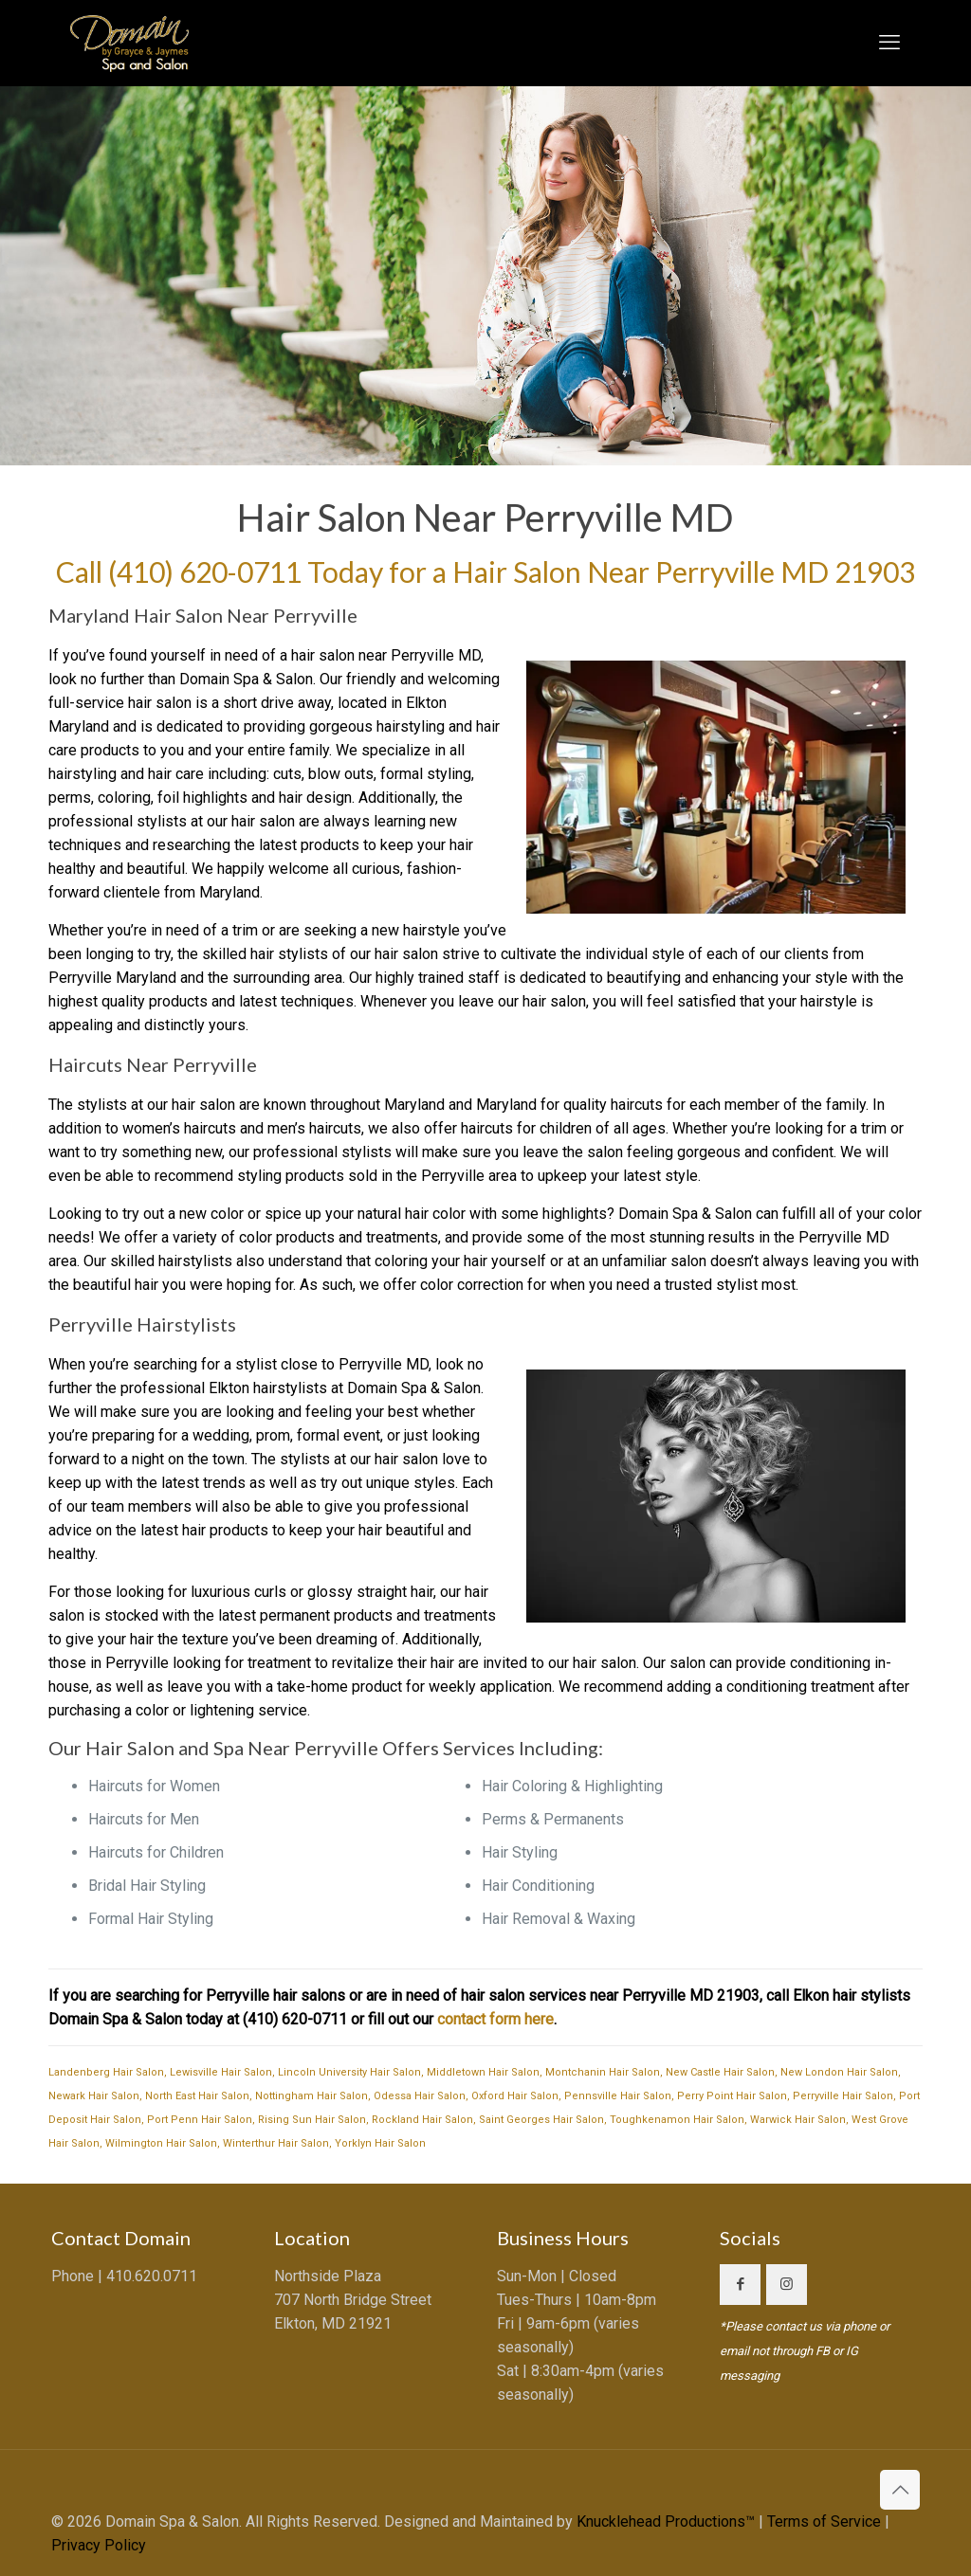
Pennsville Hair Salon (617, 2096)
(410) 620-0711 (205, 571)
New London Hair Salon (839, 2072)
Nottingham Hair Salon (311, 2096)
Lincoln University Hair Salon (349, 2072)
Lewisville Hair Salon (221, 2072)
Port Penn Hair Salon (199, 2119)
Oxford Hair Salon (515, 2096)
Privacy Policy (98, 2545)
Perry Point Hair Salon (732, 2096)
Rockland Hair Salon (422, 2119)
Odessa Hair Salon (420, 2096)
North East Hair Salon (197, 2096)
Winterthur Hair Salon (276, 2143)
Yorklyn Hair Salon (380, 2143)
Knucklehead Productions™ (666, 2522)
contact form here (495, 2019)
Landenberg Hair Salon (106, 2072)
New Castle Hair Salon (720, 2072)
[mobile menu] (889, 43)
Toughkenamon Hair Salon (677, 2119)
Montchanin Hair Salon (602, 2072)
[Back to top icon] (900, 2490)
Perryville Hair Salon (843, 2096)
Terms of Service (824, 2522)
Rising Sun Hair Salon (312, 2119)
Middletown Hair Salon (483, 2072)
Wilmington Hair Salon (161, 2143)
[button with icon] (740, 2284)
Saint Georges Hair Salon (541, 2119)
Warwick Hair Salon (798, 2119)
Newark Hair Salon (93, 2096)
